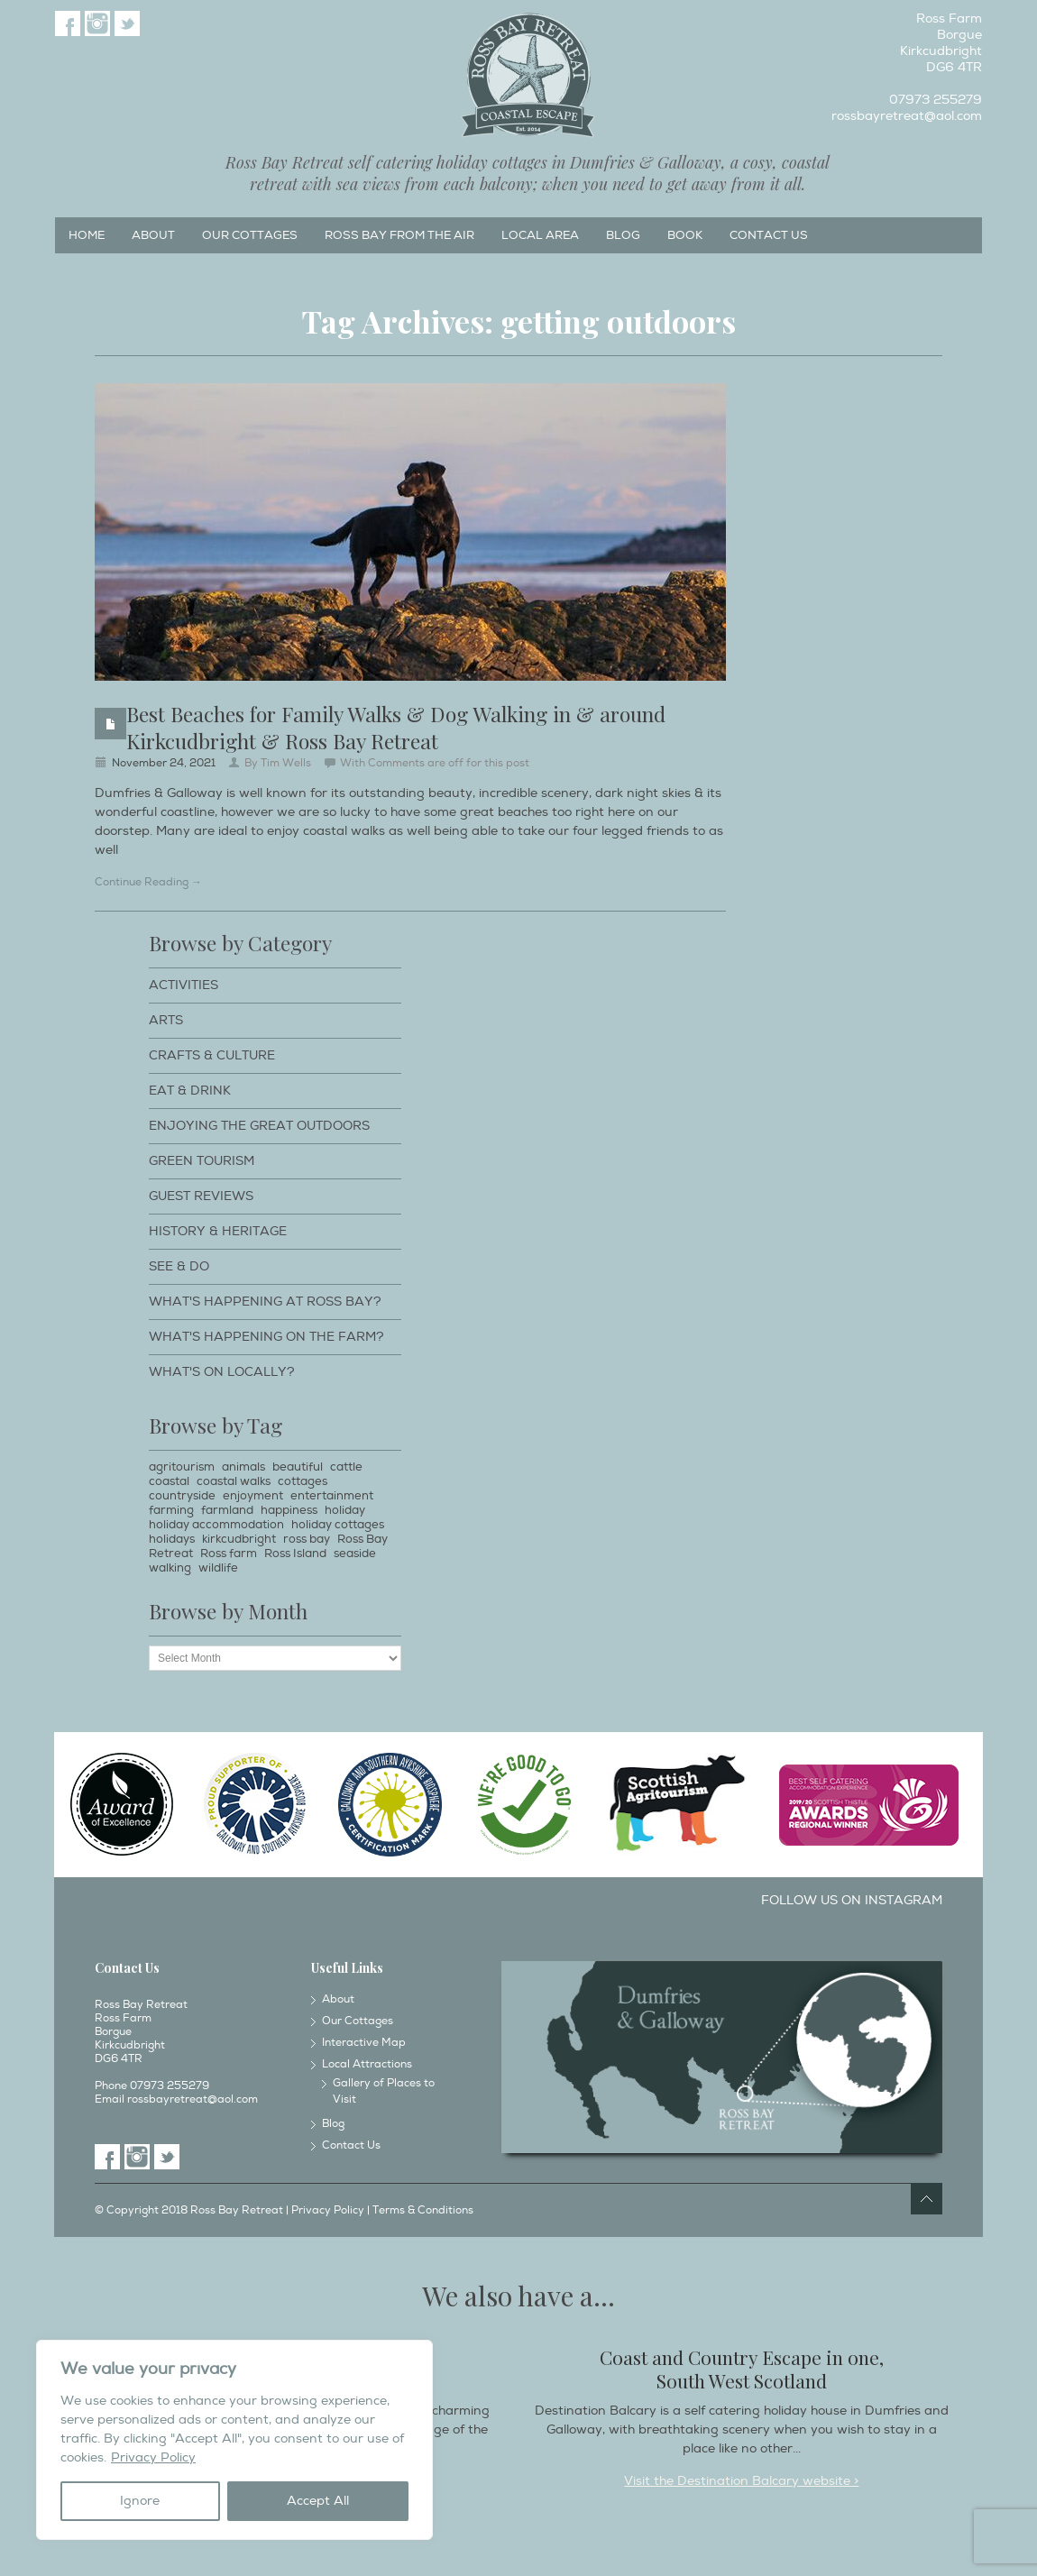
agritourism (182, 1467)
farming (171, 1510)
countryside (182, 1496)
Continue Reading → (148, 882)
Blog (623, 235)
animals (243, 1467)
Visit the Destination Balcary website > (741, 2481)
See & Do (179, 1266)
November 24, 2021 (164, 763)
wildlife (218, 1568)
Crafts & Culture (212, 1055)
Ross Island (295, 1553)
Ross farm (228, 1553)
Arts (166, 1020)
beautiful (297, 1467)
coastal (169, 1481)
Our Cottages (250, 235)
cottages (302, 1481)
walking (170, 1568)
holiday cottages (337, 1524)
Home (87, 235)
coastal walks (234, 1481)
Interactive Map (364, 2042)
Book (684, 235)
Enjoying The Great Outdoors (259, 1125)
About (153, 235)
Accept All (318, 2500)
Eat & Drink (190, 1090)
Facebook (67, 23)
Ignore (140, 2500)
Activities (183, 985)
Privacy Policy (153, 2457)
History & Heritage (218, 1231)
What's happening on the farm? (266, 1336)
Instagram (97, 23)
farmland (227, 1510)
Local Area (540, 235)
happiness (289, 1510)
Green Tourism (201, 1161)
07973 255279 (935, 99)
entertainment (331, 1496)
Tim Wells (286, 763)
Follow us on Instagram (851, 1900)
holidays (172, 1539)
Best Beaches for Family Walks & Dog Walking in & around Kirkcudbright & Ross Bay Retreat (395, 727)
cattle (346, 1467)
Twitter (127, 23)
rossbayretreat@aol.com (906, 116)
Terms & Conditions (422, 2210)
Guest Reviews (201, 1196)
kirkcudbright (239, 1539)
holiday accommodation (216, 1524)
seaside (355, 1553)
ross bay (306, 1539)
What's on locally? (222, 1372)
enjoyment (253, 1496)
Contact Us (769, 235)
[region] (234, 2440)
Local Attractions (367, 2064)
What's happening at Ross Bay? (265, 1301)
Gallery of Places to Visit (384, 2091)
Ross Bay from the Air (399, 235)
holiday (345, 1510)
